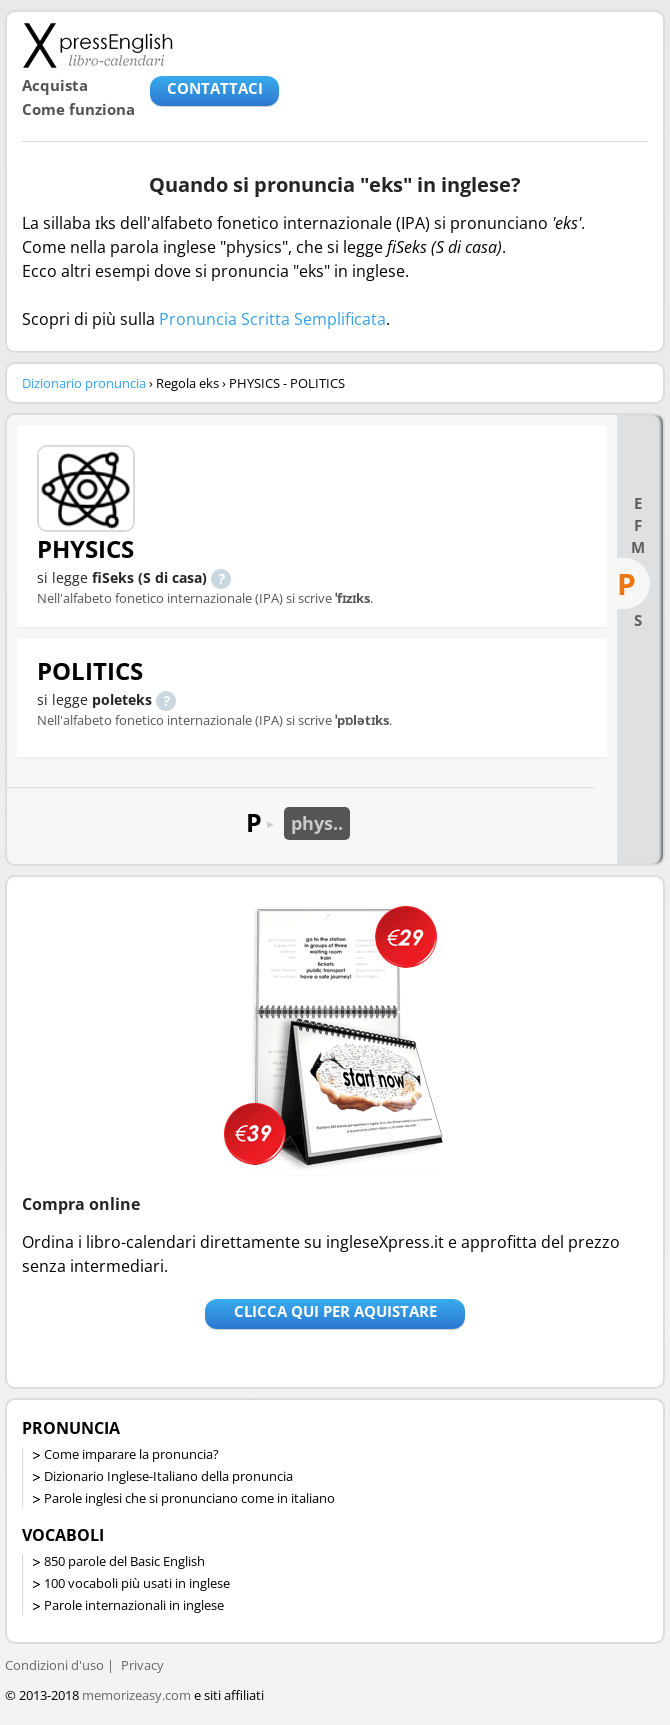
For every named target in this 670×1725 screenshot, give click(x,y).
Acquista (55, 85)
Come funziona (78, 109)
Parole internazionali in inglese (134, 1605)
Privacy (142, 1665)
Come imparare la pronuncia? (131, 1454)
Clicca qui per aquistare (335, 1311)
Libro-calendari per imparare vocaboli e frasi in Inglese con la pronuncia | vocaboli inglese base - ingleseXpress (97, 45)
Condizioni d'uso (54, 1665)
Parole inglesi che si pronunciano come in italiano (189, 1498)
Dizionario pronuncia (84, 383)
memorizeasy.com (136, 1695)
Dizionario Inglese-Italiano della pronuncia (168, 1476)
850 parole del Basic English (124, 1561)
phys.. (317, 823)
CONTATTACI (215, 88)
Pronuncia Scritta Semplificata (272, 319)
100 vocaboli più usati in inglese (137, 1583)
